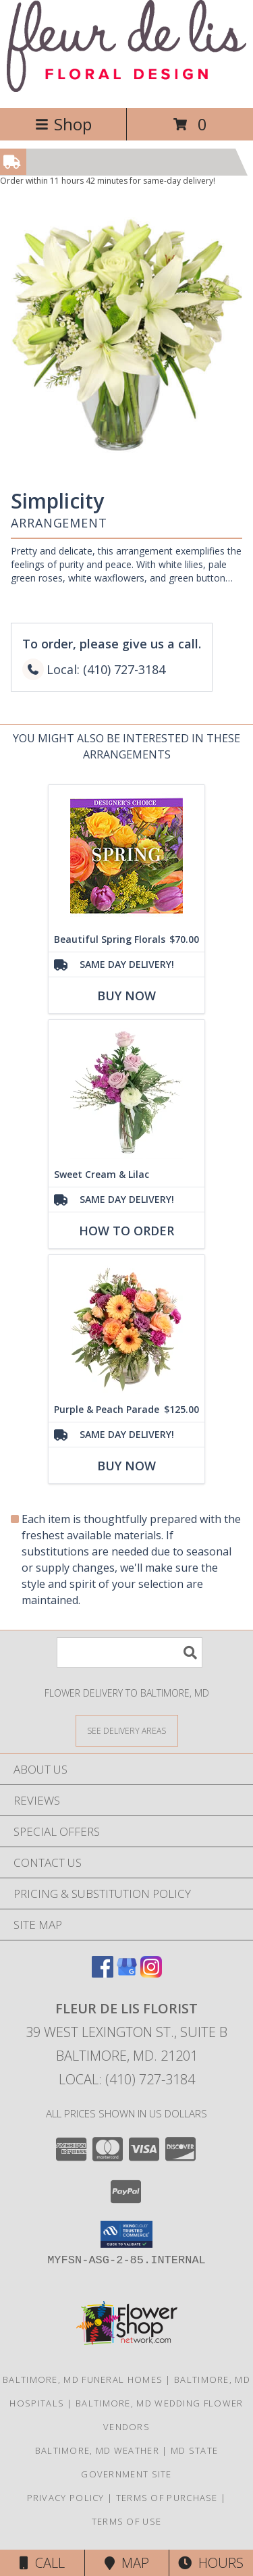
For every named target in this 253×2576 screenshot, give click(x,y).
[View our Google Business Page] (127, 1973)
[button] (126, 2234)
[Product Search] (129, 1652)
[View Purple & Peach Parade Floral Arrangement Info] (126, 1326)
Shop (63, 124)
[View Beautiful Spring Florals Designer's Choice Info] (126, 856)
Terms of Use (127, 2521)
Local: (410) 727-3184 (127, 2079)
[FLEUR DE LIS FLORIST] (126, 88)
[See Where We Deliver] (127, 1730)
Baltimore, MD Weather (97, 2450)
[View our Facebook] (102, 1973)
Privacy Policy (66, 2498)
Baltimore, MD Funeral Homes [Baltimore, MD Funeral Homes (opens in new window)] (83, 2379)
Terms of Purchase (167, 2498)
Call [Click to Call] (42, 2563)
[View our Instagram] (151, 1973)
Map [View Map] (127, 2563)
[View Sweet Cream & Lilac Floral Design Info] (126, 1091)
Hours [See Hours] (211, 2563)
